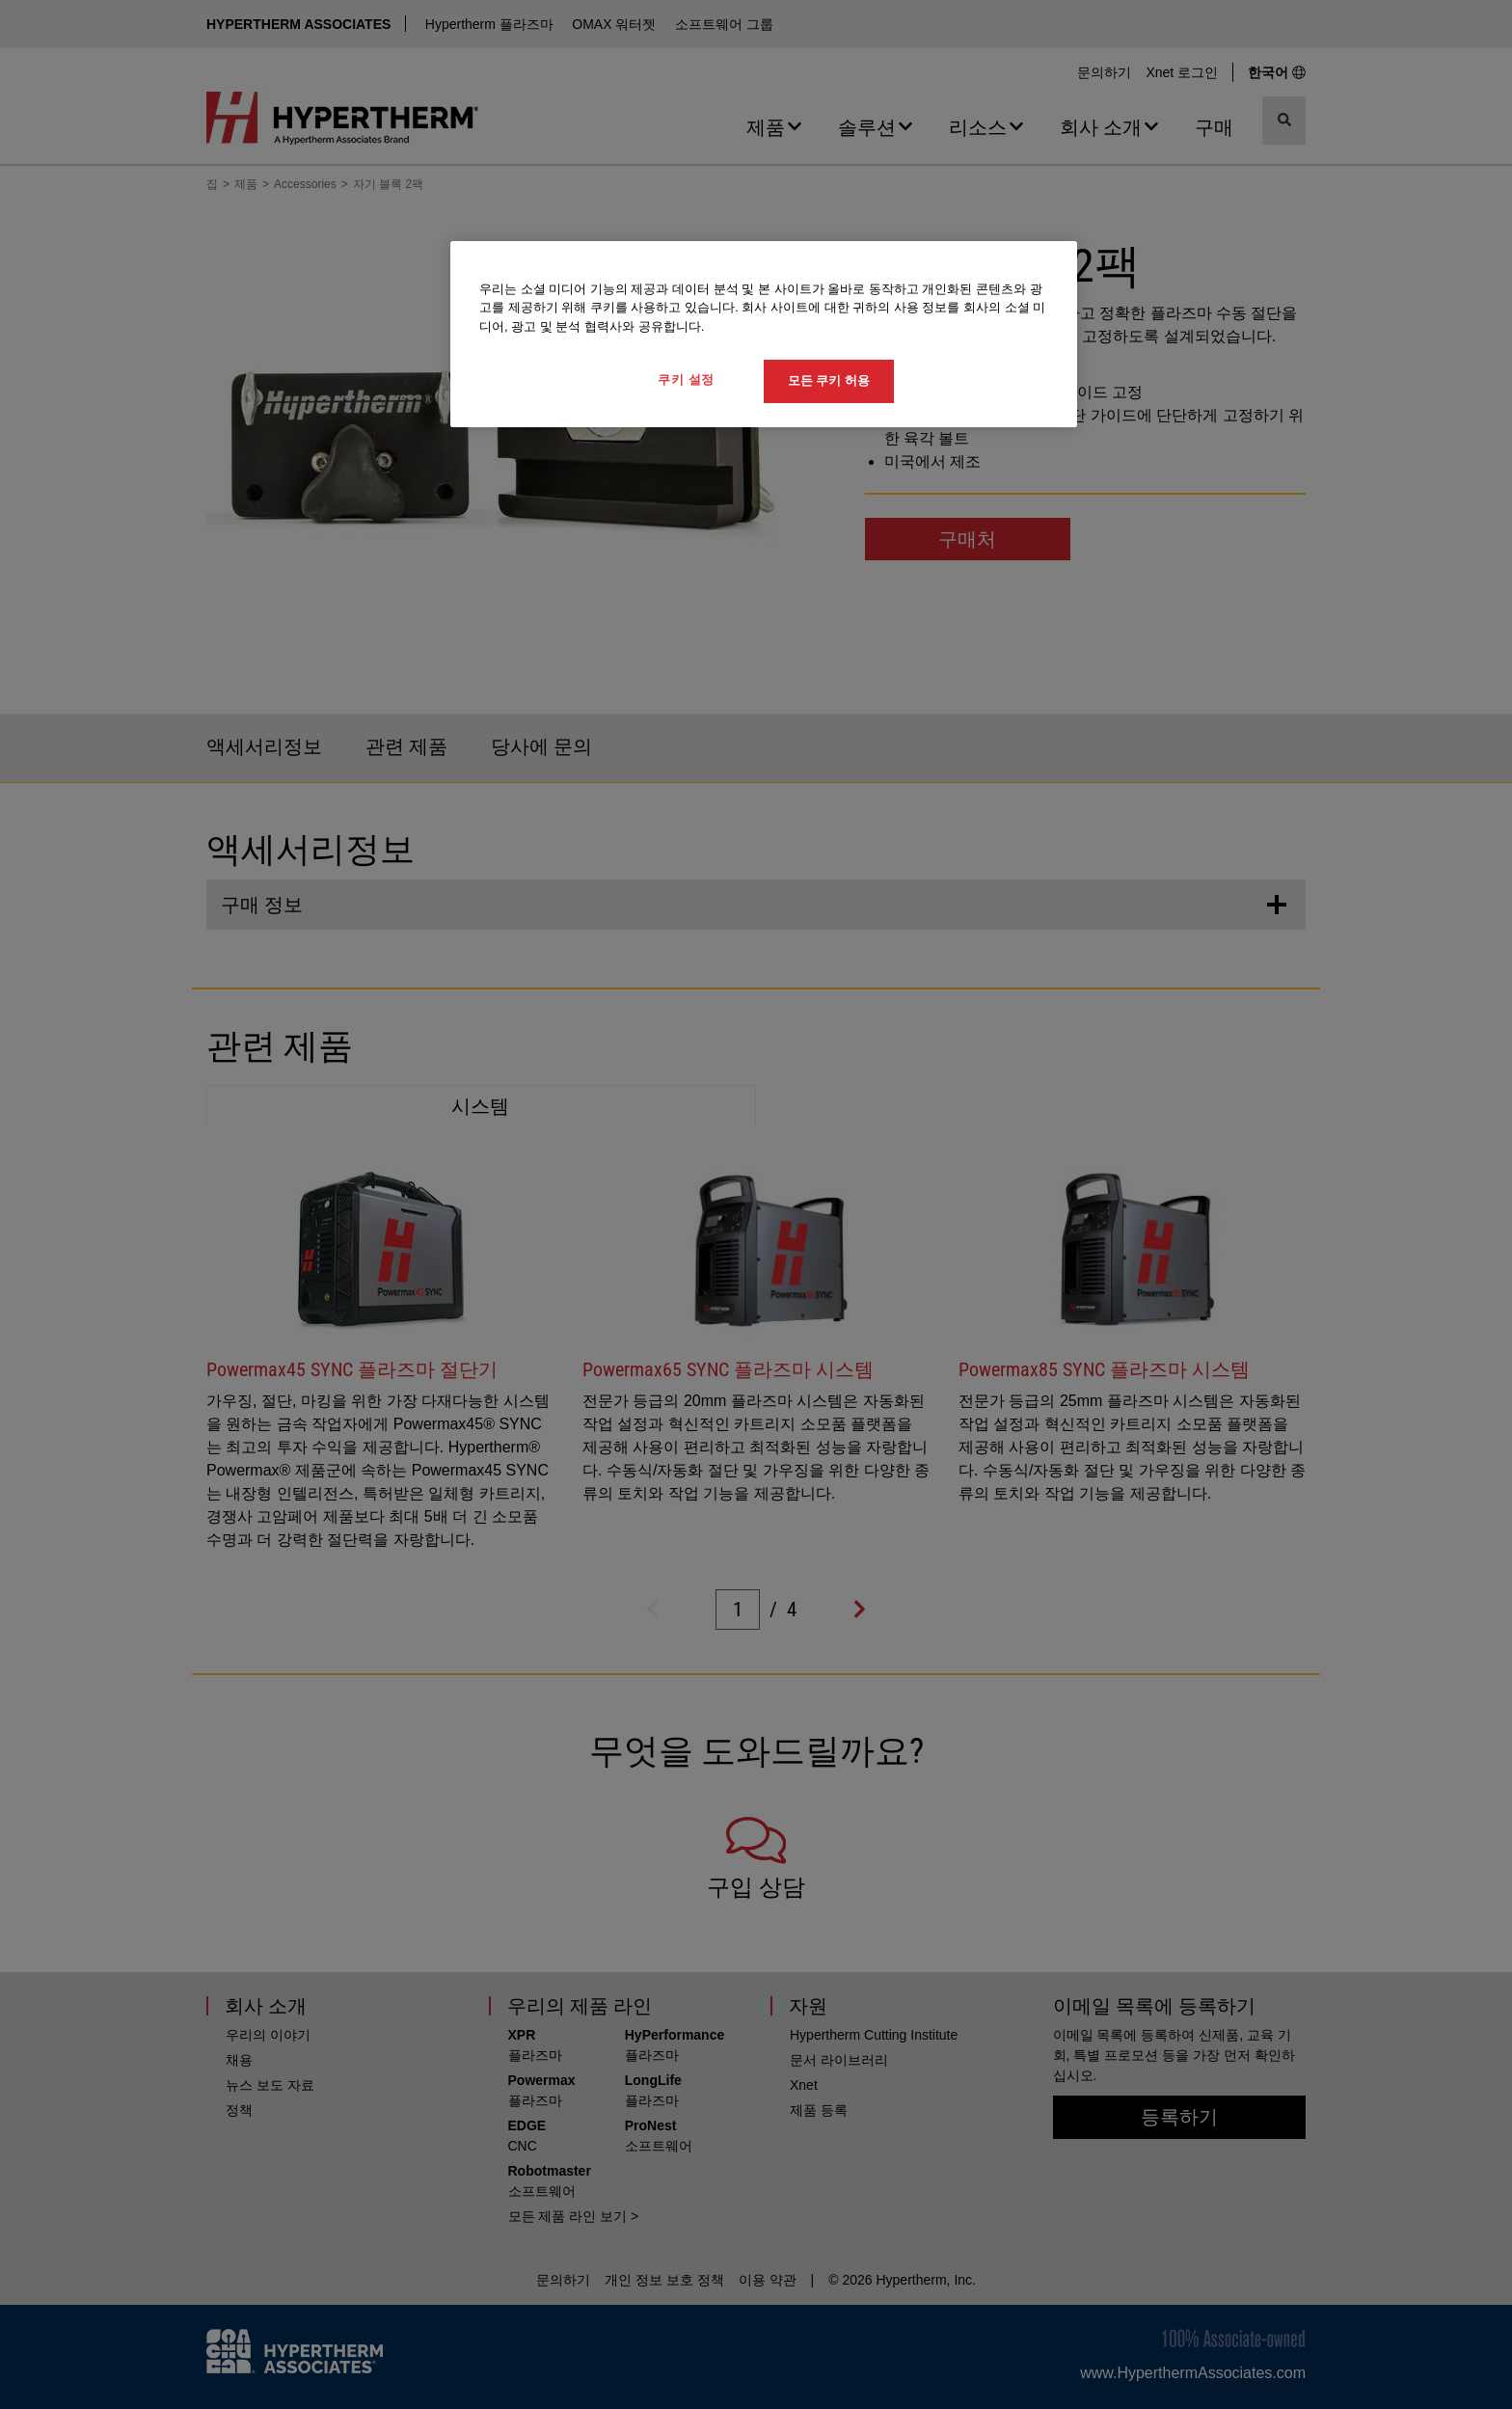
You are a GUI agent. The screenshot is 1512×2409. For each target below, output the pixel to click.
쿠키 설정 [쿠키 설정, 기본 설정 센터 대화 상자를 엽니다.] (686, 379)
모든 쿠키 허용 (829, 380)
